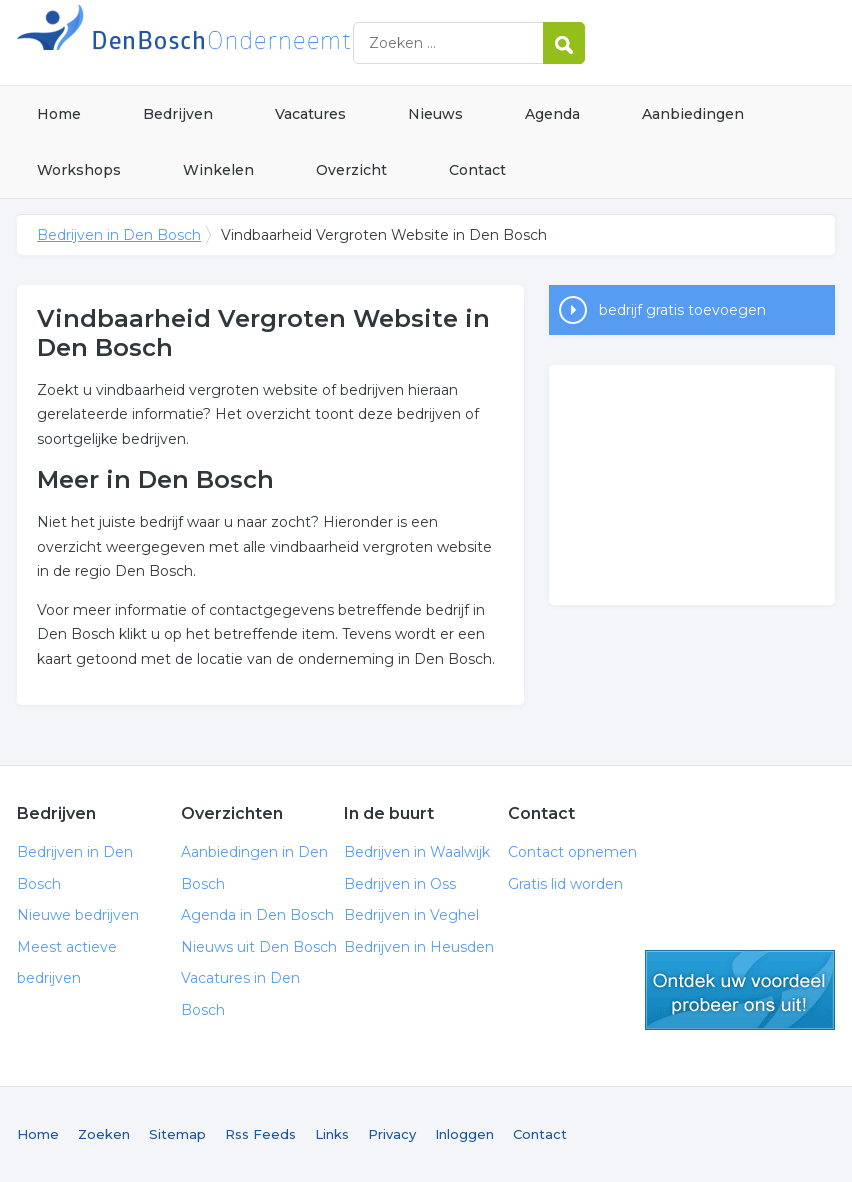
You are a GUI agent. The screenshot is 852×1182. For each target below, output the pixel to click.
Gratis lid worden (565, 884)
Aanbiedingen (693, 114)
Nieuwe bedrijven (78, 915)
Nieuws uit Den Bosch (259, 947)
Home (59, 114)
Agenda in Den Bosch (257, 915)
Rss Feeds (260, 1134)
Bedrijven (178, 114)
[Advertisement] (692, 485)
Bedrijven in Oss (400, 884)
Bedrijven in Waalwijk (417, 852)
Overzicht (351, 170)
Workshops (79, 170)
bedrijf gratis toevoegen (682, 310)
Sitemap (177, 1134)
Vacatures (310, 114)
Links (332, 1134)
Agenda (552, 114)
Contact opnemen (572, 852)
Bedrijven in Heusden (419, 947)
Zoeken (104, 1134)
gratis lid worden (740, 990)
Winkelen (218, 170)
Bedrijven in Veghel (411, 915)
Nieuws (435, 114)
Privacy (392, 1134)
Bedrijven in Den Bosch (267, 42)
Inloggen (464, 1134)
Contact (477, 170)
